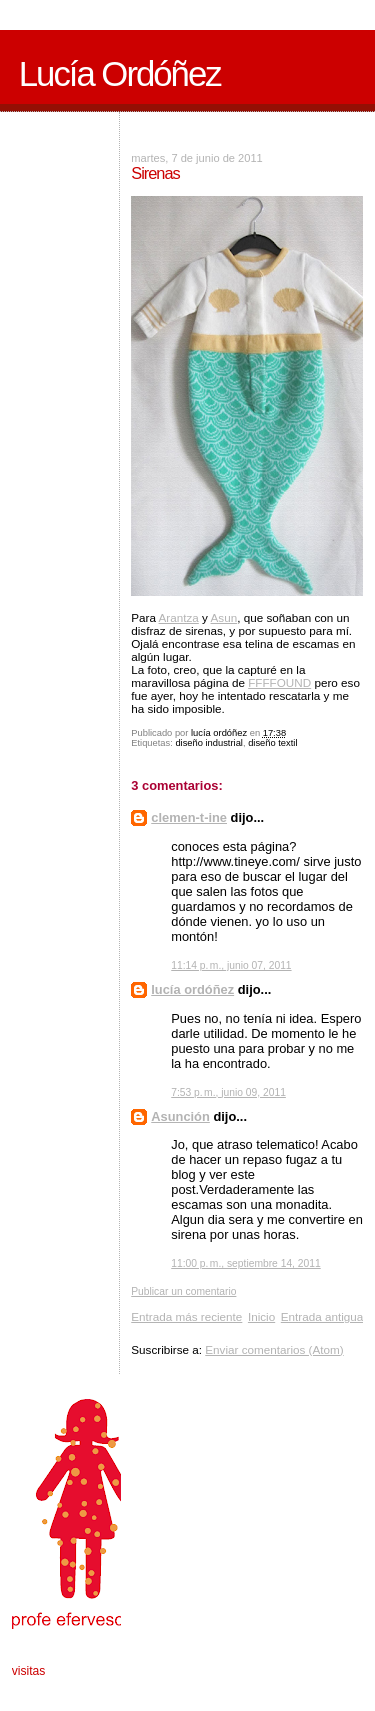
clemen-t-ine (189, 817)
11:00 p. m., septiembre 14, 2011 (245, 1263)
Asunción (180, 1116)
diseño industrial (209, 743)
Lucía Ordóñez (120, 74)
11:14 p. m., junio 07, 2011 (231, 965)
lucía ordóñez (192, 989)
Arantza (179, 617)
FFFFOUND (279, 682)
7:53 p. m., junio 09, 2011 (228, 1092)
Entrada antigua (322, 1316)
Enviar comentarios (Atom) (274, 1349)
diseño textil (272, 743)
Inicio (261, 1316)
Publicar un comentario (183, 1291)
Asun (224, 617)
